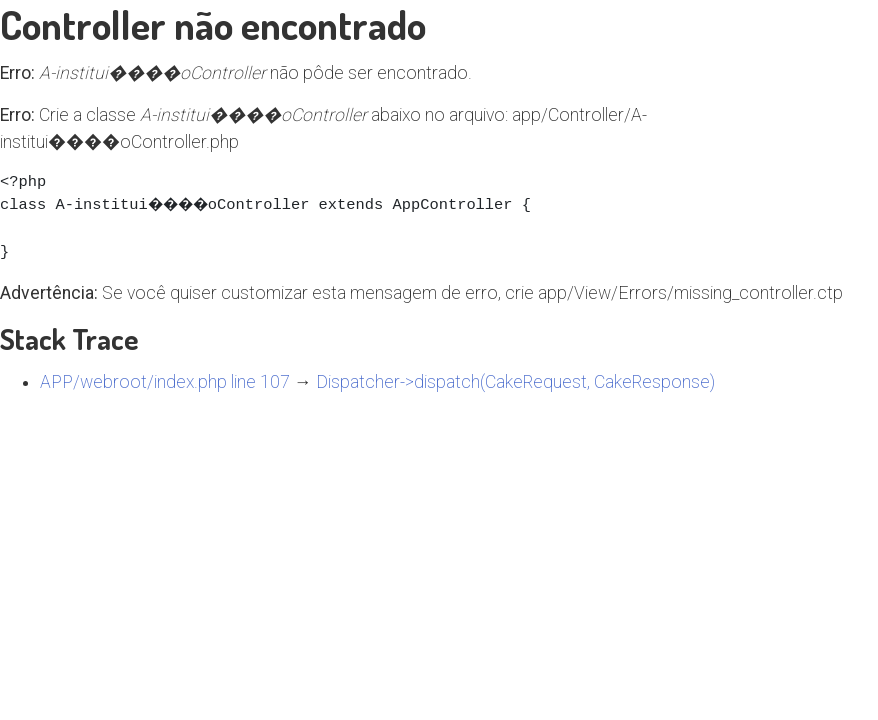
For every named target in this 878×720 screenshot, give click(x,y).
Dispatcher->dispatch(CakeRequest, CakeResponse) (515, 382)
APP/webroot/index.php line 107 (165, 382)
